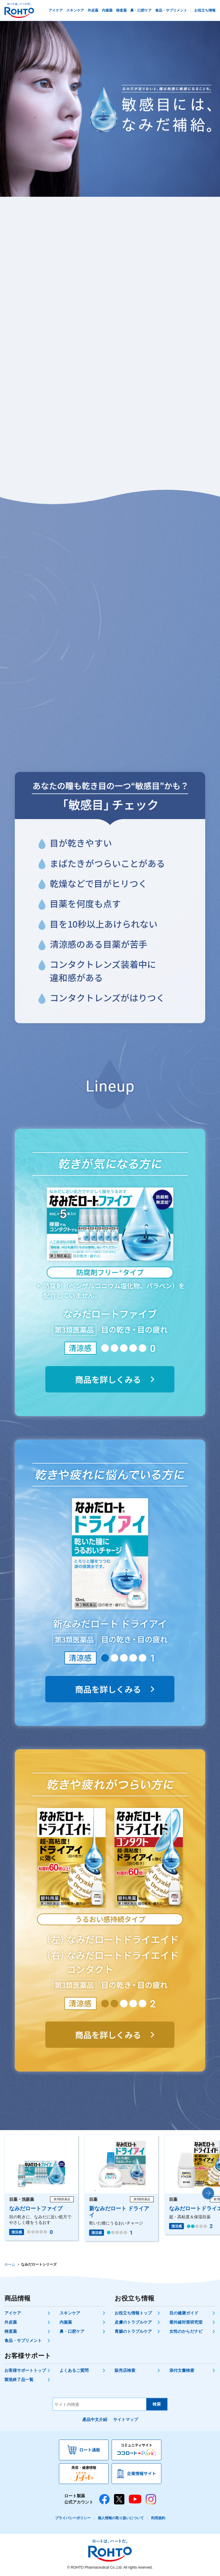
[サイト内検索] (99, 2404)
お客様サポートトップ (25, 2370)
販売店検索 (125, 2370)
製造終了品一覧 (18, 2379)
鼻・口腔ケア (72, 2331)
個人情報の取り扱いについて (121, 2518)
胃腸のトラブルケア (133, 2331)
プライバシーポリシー (73, 2518)
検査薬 (10, 2331)
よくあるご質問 (74, 2370)
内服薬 (66, 2322)
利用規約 (158, 2518)
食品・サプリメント (23, 2340)
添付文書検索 (181, 2370)
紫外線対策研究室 (186, 2322)
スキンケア (70, 2313)
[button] (208, 2193)
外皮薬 (10, 2322)
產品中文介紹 (94, 2419)
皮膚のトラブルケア (133, 2322)
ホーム (9, 2264)
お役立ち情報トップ (133, 2313)
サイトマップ (125, 2419)
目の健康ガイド (183, 2313)
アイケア (12, 2313)
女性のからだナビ (186, 2331)
